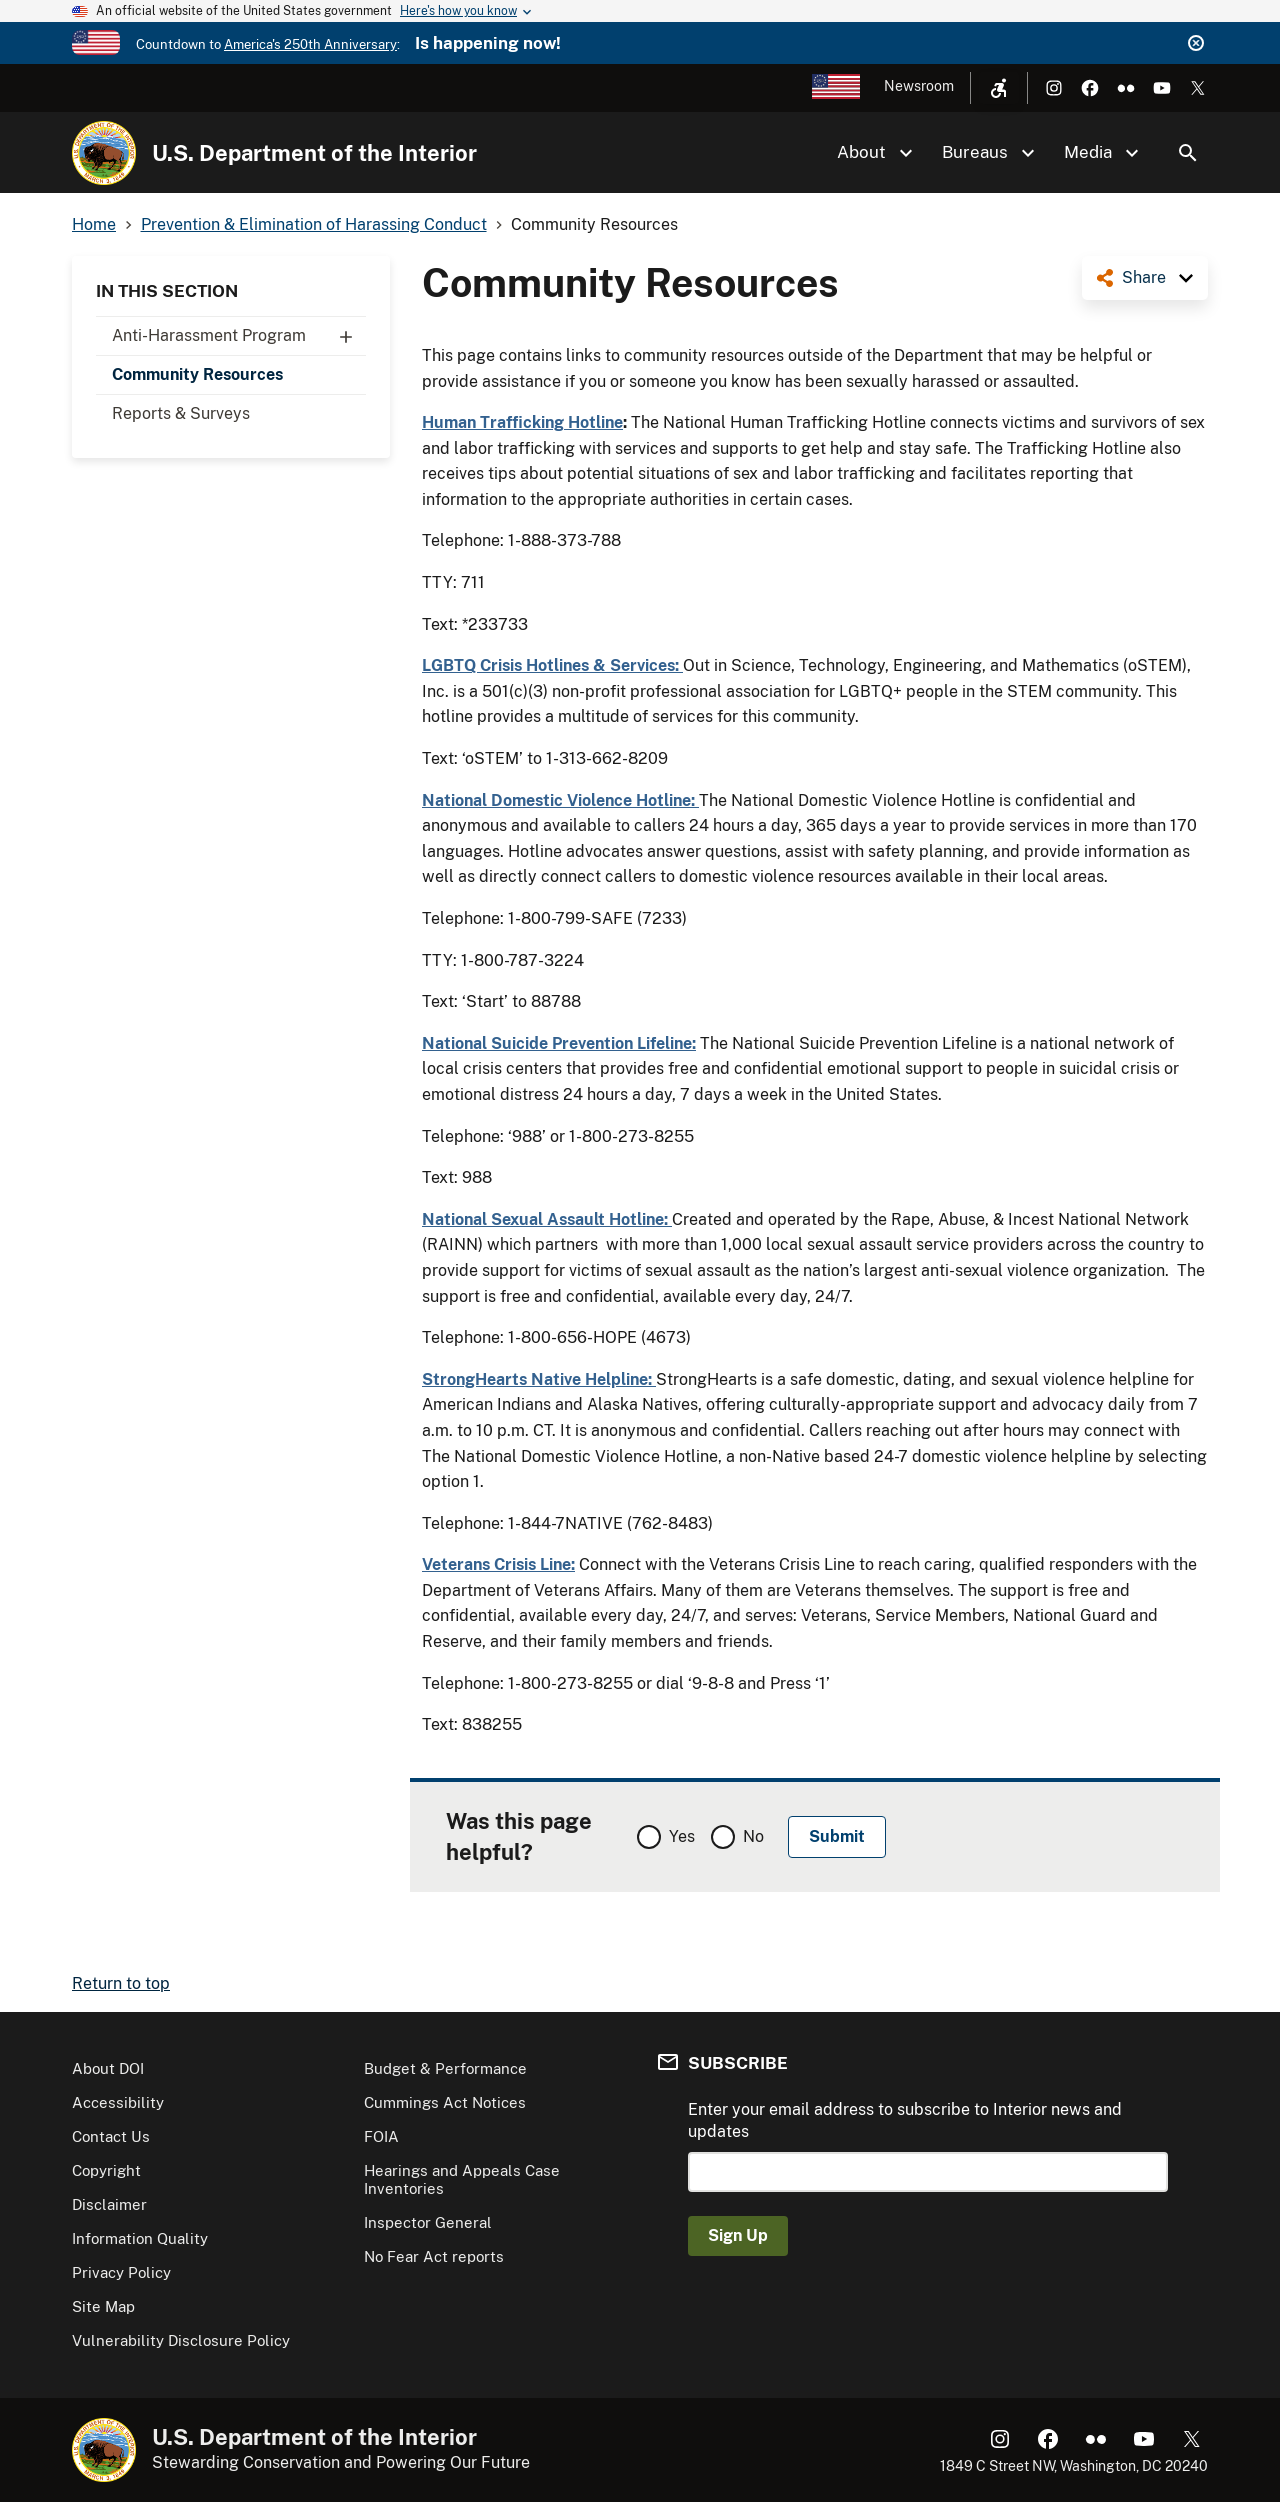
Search (1188, 153)
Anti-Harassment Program (239, 336)
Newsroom (919, 86)
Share (1144, 277)
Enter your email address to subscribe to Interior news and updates (905, 2120)
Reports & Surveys (181, 413)
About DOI (108, 2068)
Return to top (121, 1983)
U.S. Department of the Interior (314, 153)
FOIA (381, 2136)
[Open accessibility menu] (999, 88)
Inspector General (428, 2222)
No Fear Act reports (434, 2256)
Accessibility (118, 2102)
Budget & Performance (445, 2068)
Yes (682, 1836)
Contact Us (111, 2136)
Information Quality (140, 2238)
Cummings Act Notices (445, 2102)
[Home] (104, 153)
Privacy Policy (121, 2272)
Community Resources (197, 374)
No (753, 1836)
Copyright (106, 2170)
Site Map (103, 2306)
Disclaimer (109, 2204)
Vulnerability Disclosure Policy (181, 2340)
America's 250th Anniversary (310, 44)
